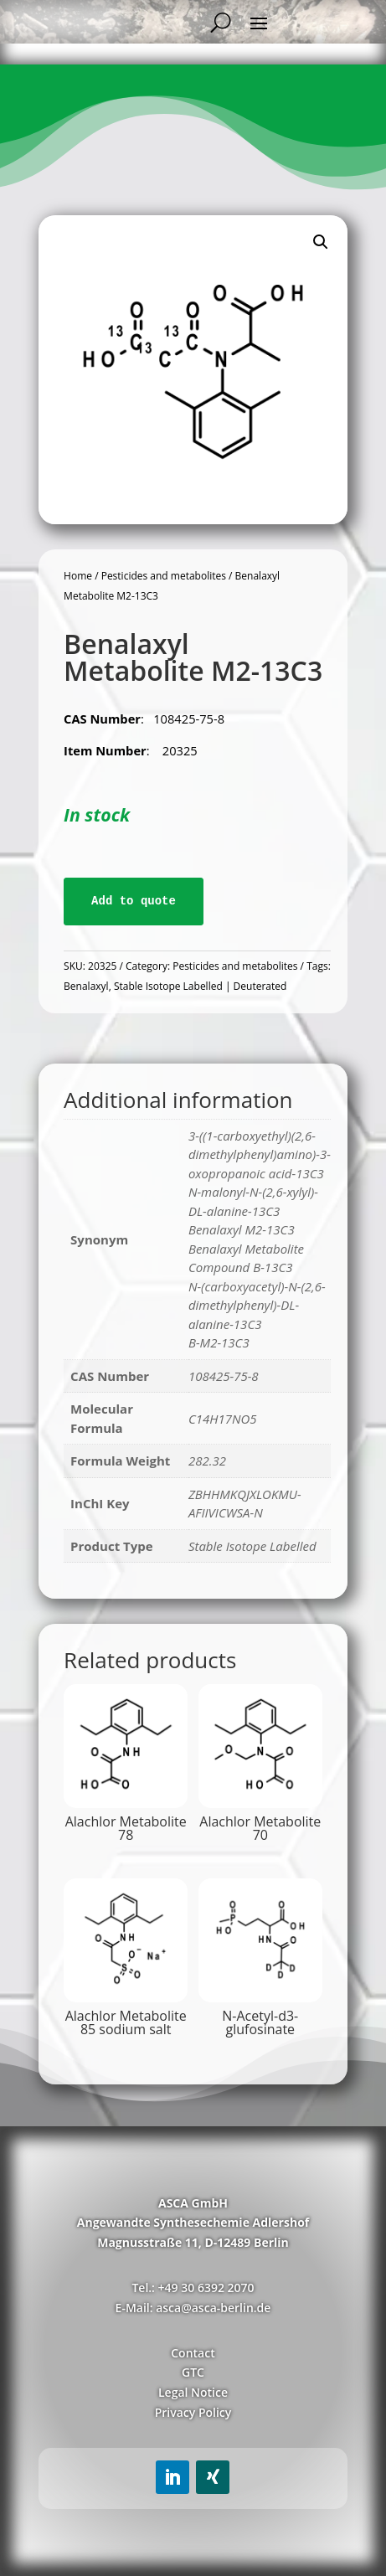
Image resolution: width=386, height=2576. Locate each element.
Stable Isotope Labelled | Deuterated (200, 986)
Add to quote (133, 901)
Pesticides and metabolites (163, 576)
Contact (192, 2353)
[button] (321, 242)
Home (78, 576)
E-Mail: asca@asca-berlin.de (193, 2308)
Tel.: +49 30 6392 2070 (192, 2287)
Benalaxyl (86, 986)
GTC (193, 2372)
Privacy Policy (193, 2412)
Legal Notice (193, 2392)
